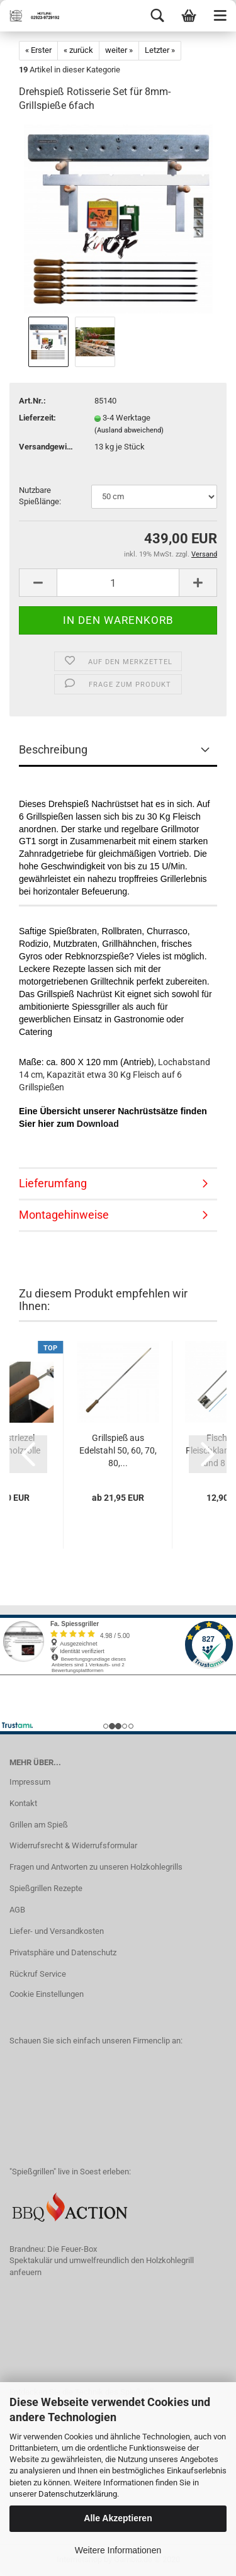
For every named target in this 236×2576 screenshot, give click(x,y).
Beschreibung (53, 749)
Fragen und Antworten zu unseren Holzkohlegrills (96, 1867)
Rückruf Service (37, 1974)
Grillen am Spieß (38, 1824)
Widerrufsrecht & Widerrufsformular (73, 1845)
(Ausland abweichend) (129, 430)
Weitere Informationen (118, 2550)
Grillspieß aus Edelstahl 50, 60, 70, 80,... (118, 1450)
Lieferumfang (53, 1183)
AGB (17, 1909)
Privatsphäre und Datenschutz (62, 1952)
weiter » (119, 50)
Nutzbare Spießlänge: (40, 496)
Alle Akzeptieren (118, 2518)
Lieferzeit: (37, 417)
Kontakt (23, 1803)
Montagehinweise (64, 1214)
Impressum (29, 1782)
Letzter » (160, 50)
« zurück (78, 50)
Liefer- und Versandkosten (56, 1931)
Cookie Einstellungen (46, 1994)
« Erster (38, 50)
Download (98, 1124)
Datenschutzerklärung (77, 2494)
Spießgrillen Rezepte (45, 1888)
